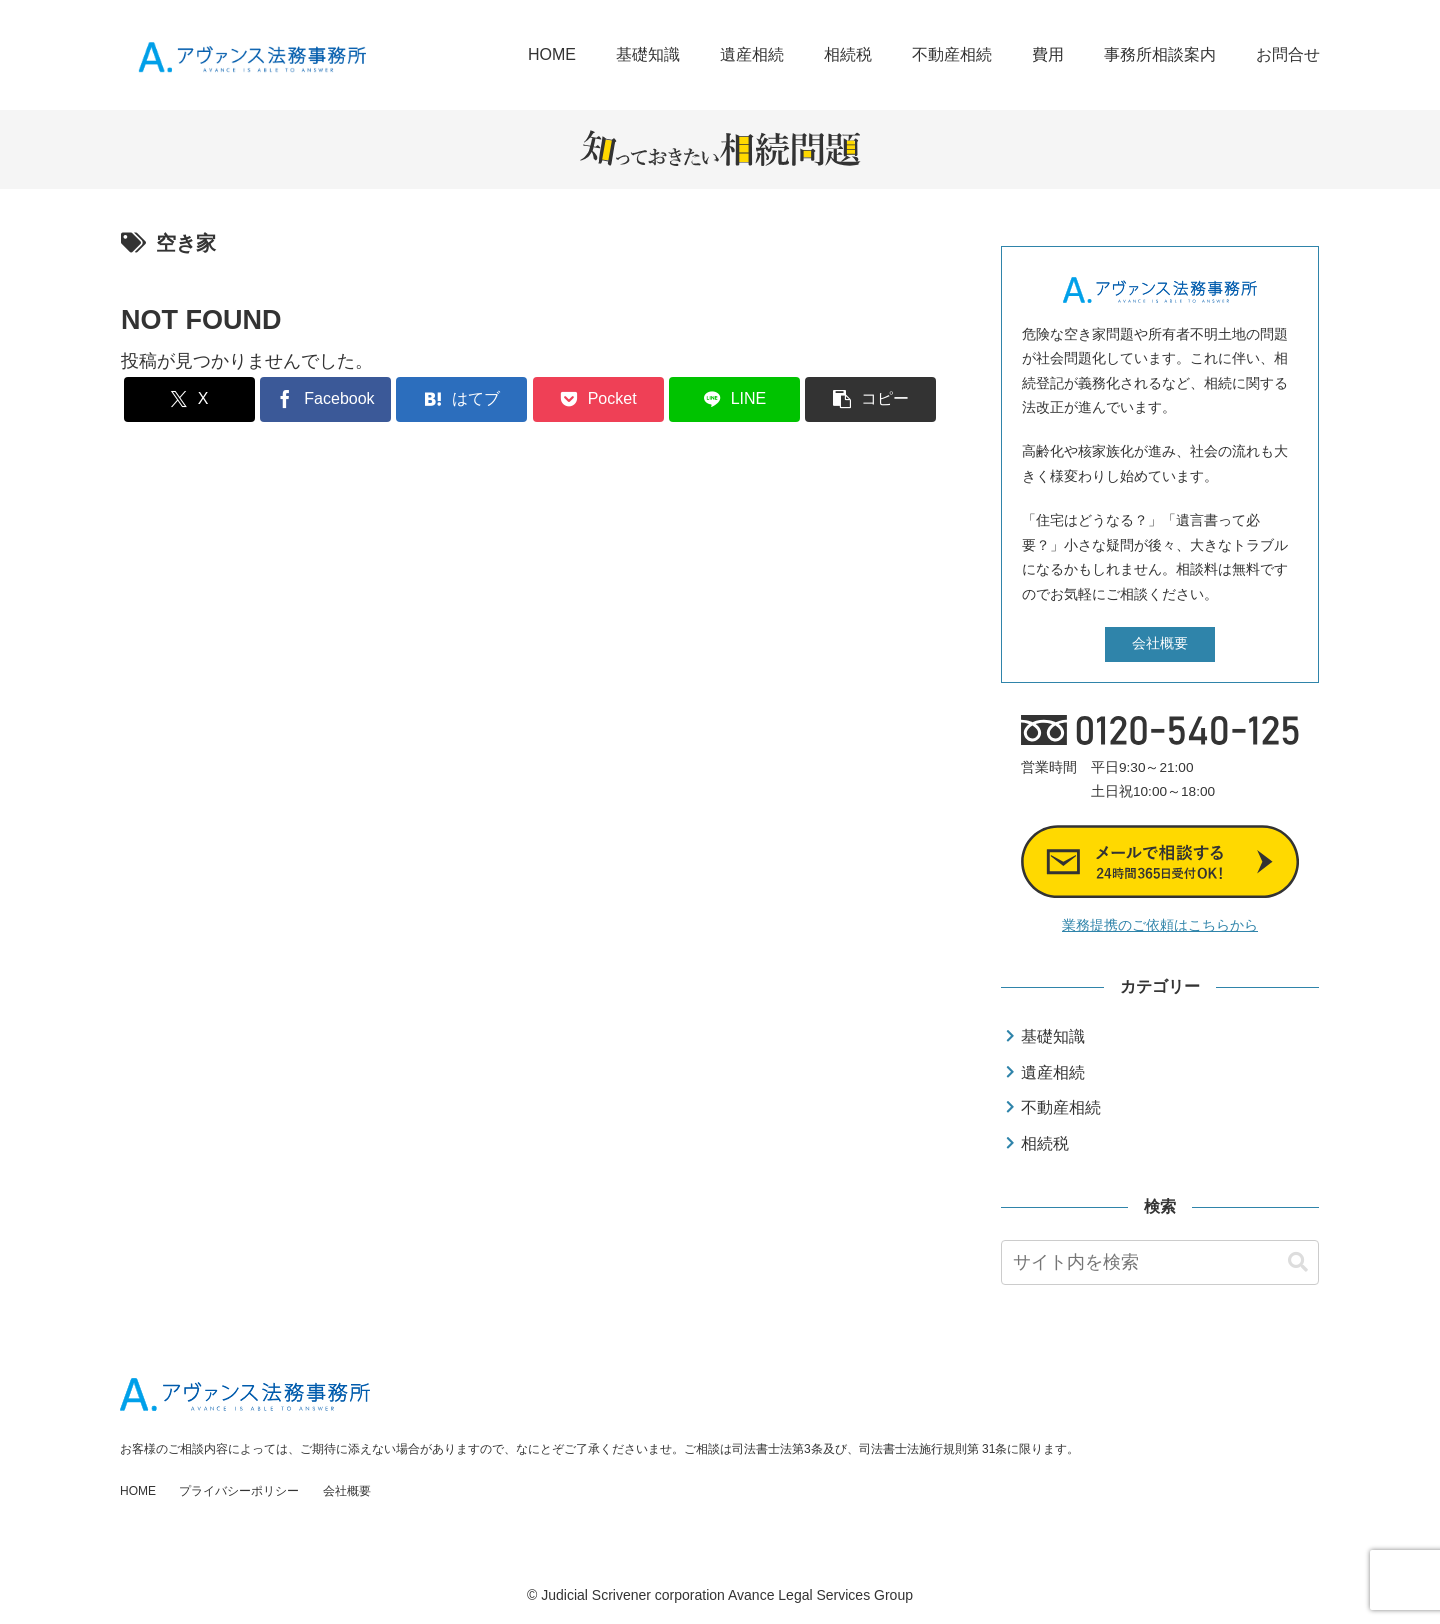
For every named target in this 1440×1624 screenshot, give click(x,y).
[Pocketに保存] (598, 399)
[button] (870, 399)
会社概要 (1160, 643)
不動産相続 (1061, 1107)
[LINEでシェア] (734, 399)
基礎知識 (1053, 1036)
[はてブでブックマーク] (461, 399)
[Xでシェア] (189, 399)
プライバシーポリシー (239, 1491)
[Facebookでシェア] (325, 399)
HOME (138, 1491)
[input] (1160, 1262)
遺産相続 (1053, 1072)
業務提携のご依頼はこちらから (1160, 925)
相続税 (1045, 1143)
